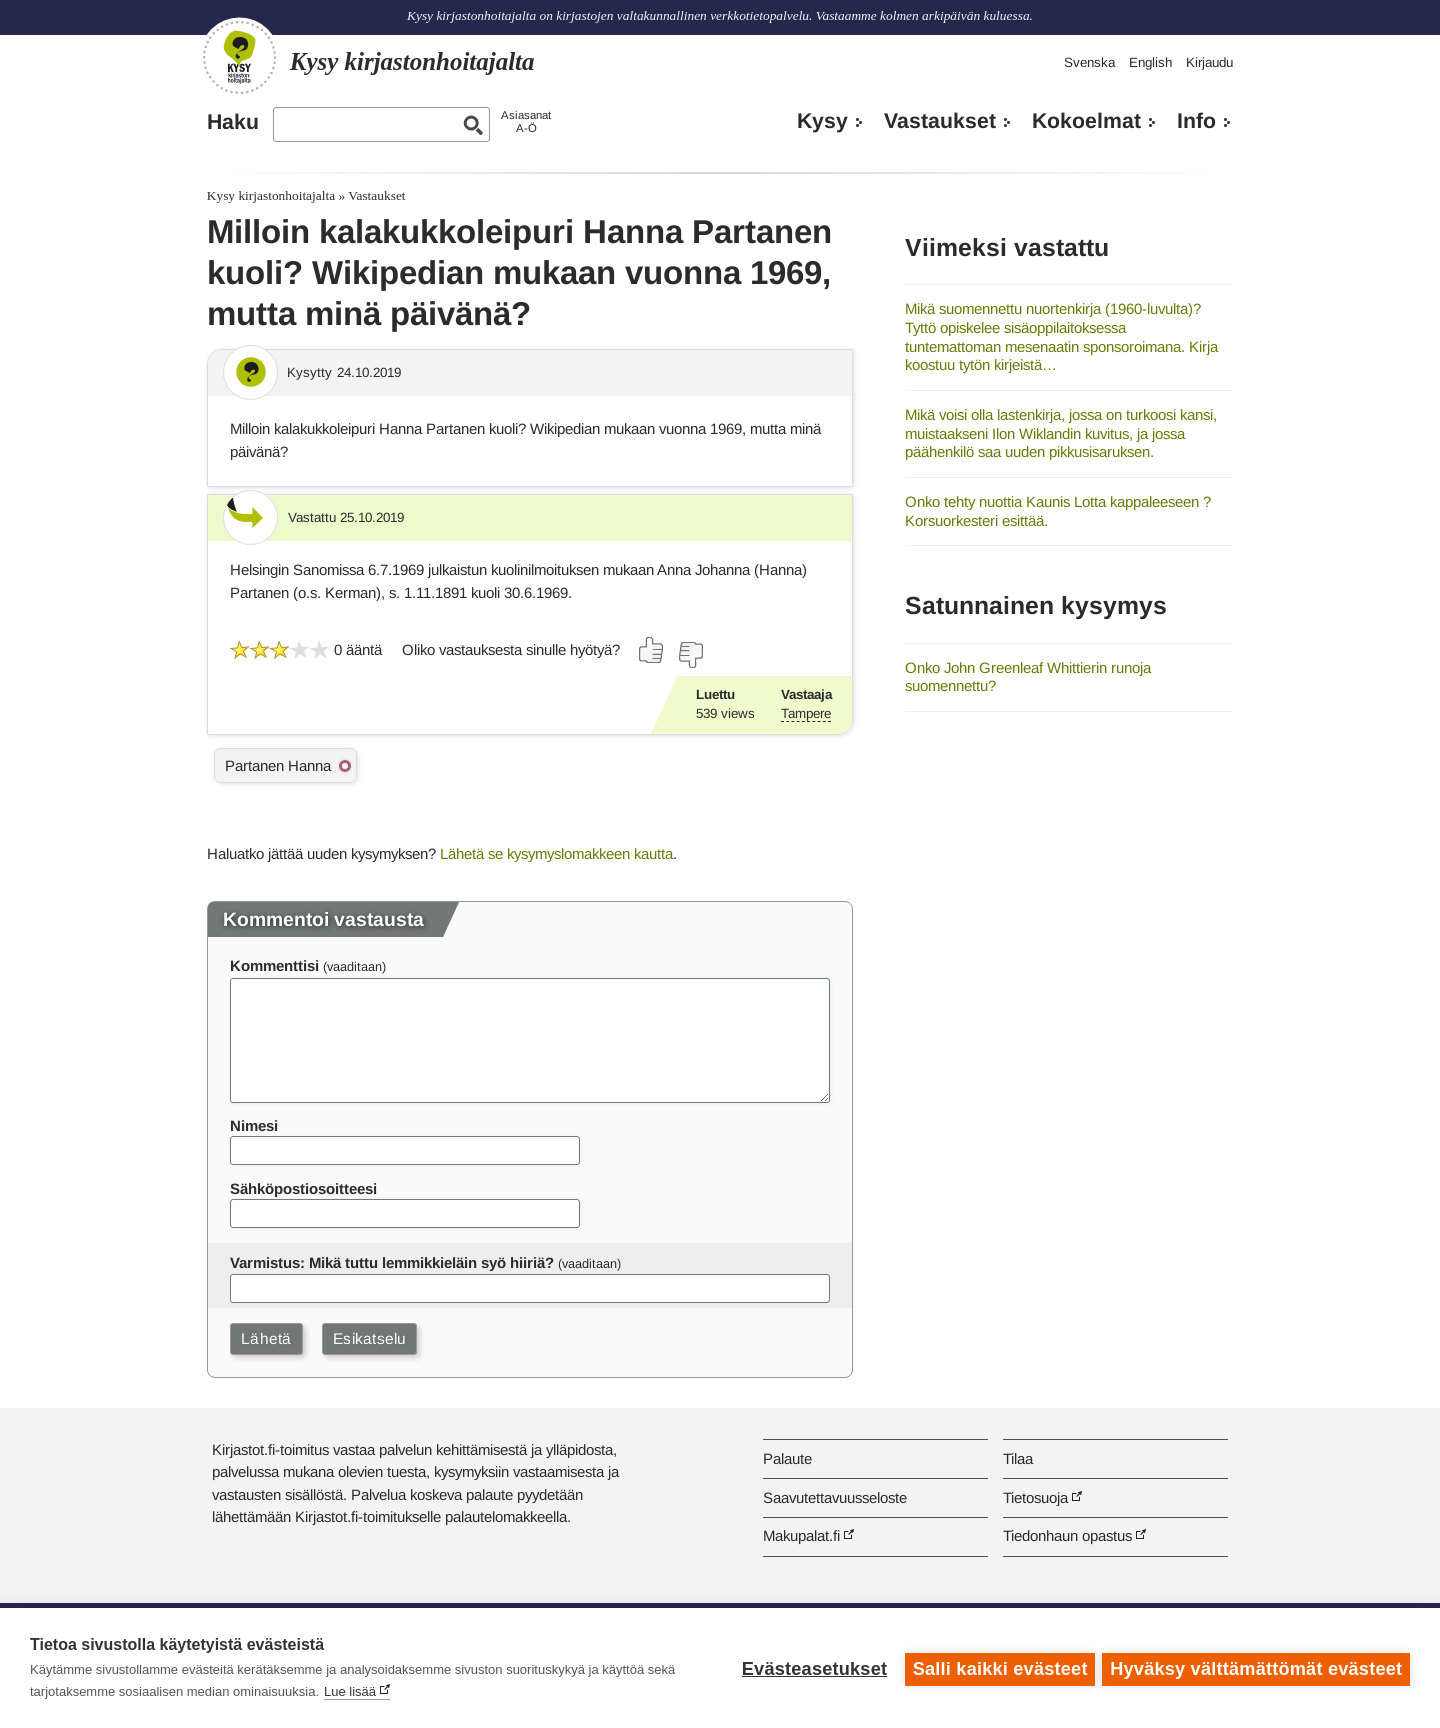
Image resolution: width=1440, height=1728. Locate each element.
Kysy (822, 121)
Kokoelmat (1086, 121)
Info (1196, 121)
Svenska (1089, 62)
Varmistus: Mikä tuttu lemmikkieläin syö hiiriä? (392, 1262)
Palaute (787, 1458)
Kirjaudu (1209, 62)
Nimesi (254, 1125)
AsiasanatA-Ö (526, 121)
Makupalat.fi (801, 1535)
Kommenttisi (274, 965)
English (1150, 62)
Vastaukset (940, 121)
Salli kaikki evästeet (997, 1668)
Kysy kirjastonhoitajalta (271, 195)
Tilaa (1018, 1458)
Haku (233, 122)
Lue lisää (350, 1691)
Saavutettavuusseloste (835, 1497)
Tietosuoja (1035, 1497)
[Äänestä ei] (690, 655)
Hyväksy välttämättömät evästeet (1256, 1668)
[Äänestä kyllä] (652, 650)
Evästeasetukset (811, 1668)
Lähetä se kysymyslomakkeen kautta (556, 853)
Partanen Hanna (278, 765)
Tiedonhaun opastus (1067, 1535)
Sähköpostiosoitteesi (303, 1188)
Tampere (806, 713)
